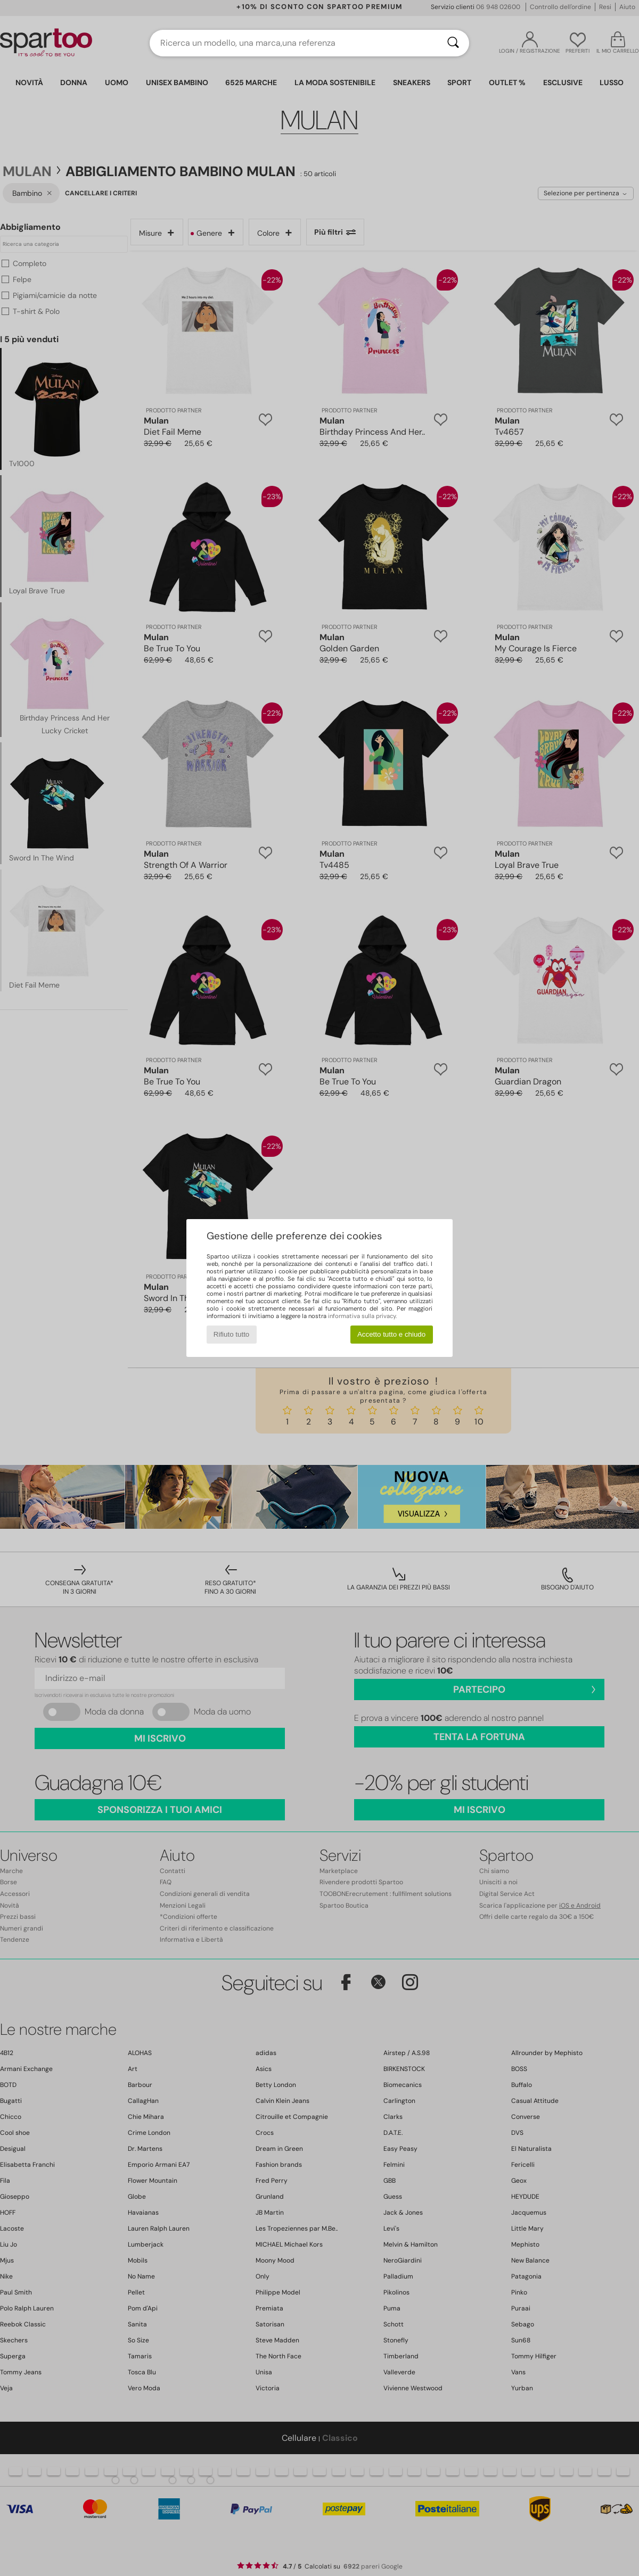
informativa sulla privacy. (362, 1316)
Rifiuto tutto (231, 1334)
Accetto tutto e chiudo (391, 1334)
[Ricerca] (453, 43)
